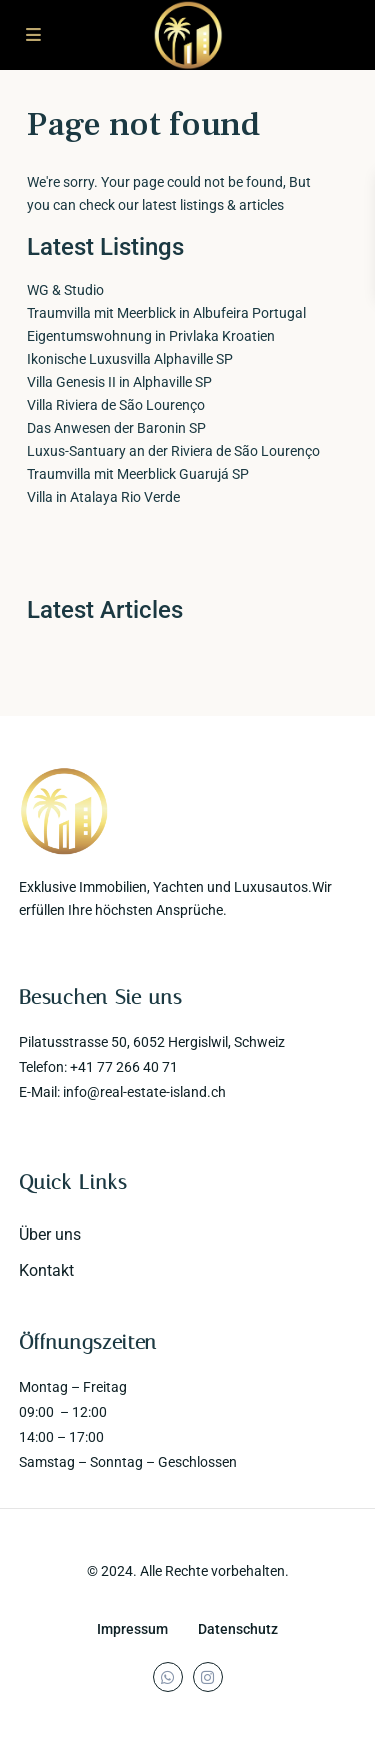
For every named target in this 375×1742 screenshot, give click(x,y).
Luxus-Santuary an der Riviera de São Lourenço (173, 451)
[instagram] (208, 1677)
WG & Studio (65, 290)
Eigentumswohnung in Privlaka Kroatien (151, 336)
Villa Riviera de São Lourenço (116, 405)
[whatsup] (168, 1677)
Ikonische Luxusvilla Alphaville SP (130, 359)
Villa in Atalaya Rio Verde (103, 497)
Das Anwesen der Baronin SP (116, 428)
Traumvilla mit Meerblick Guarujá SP (138, 474)
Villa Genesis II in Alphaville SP (119, 382)
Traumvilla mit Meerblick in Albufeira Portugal (166, 313)
